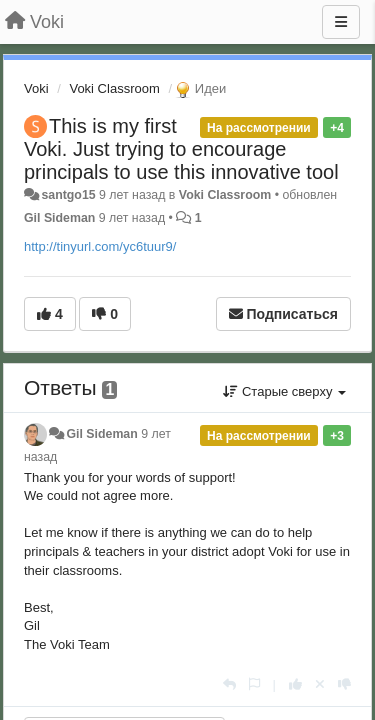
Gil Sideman (59, 218)
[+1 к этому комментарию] (295, 684)
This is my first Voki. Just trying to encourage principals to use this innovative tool (181, 149)
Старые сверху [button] (284, 391)
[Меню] (341, 22)
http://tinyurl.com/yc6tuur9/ (100, 246)
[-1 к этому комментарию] (344, 684)
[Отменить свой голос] (320, 684)
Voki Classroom (114, 88)
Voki (36, 88)
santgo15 (68, 195)
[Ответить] (229, 684)
